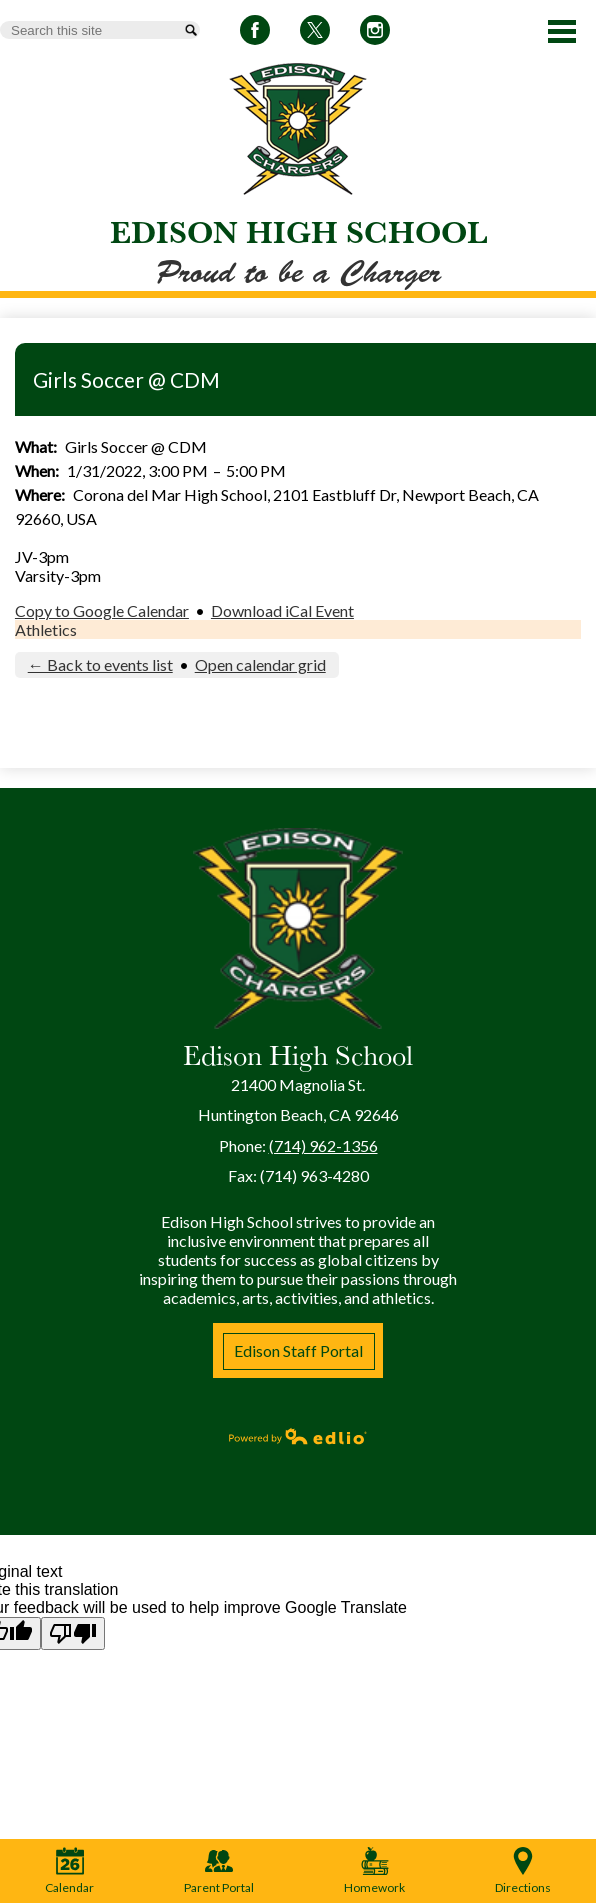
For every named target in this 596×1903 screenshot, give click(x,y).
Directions (523, 1871)
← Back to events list (100, 664)
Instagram (375, 33)
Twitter (315, 33)
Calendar (69, 1871)
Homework (374, 1871)
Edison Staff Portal (298, 1350)
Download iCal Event (282, 610)
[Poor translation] (73, 1633)
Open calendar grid (260, 664)
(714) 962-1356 (323, 1145)
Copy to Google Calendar (102, 610)
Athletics (46, 629)
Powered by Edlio (298, 1436)
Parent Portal (219, 1871)
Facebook (255, 33)
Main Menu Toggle (562, 31)
